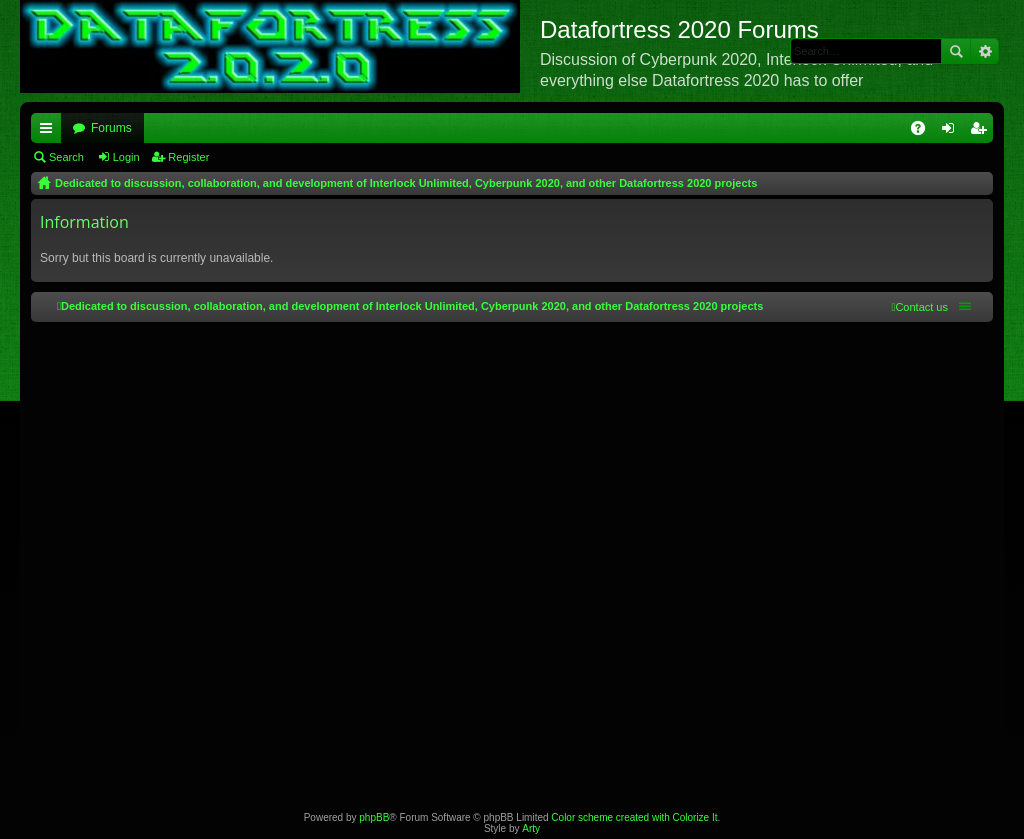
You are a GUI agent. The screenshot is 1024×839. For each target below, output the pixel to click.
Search (956, 51)
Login (126, 157)
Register (188, 157)
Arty (531, 828)
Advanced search (984, 51)
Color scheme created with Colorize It (634, 817)
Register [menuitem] (982, 132)
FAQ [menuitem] (924, 132)
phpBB (374, 817)
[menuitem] (919, 307)
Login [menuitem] (952, 132)
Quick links (50, 132)
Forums (111, 128)
